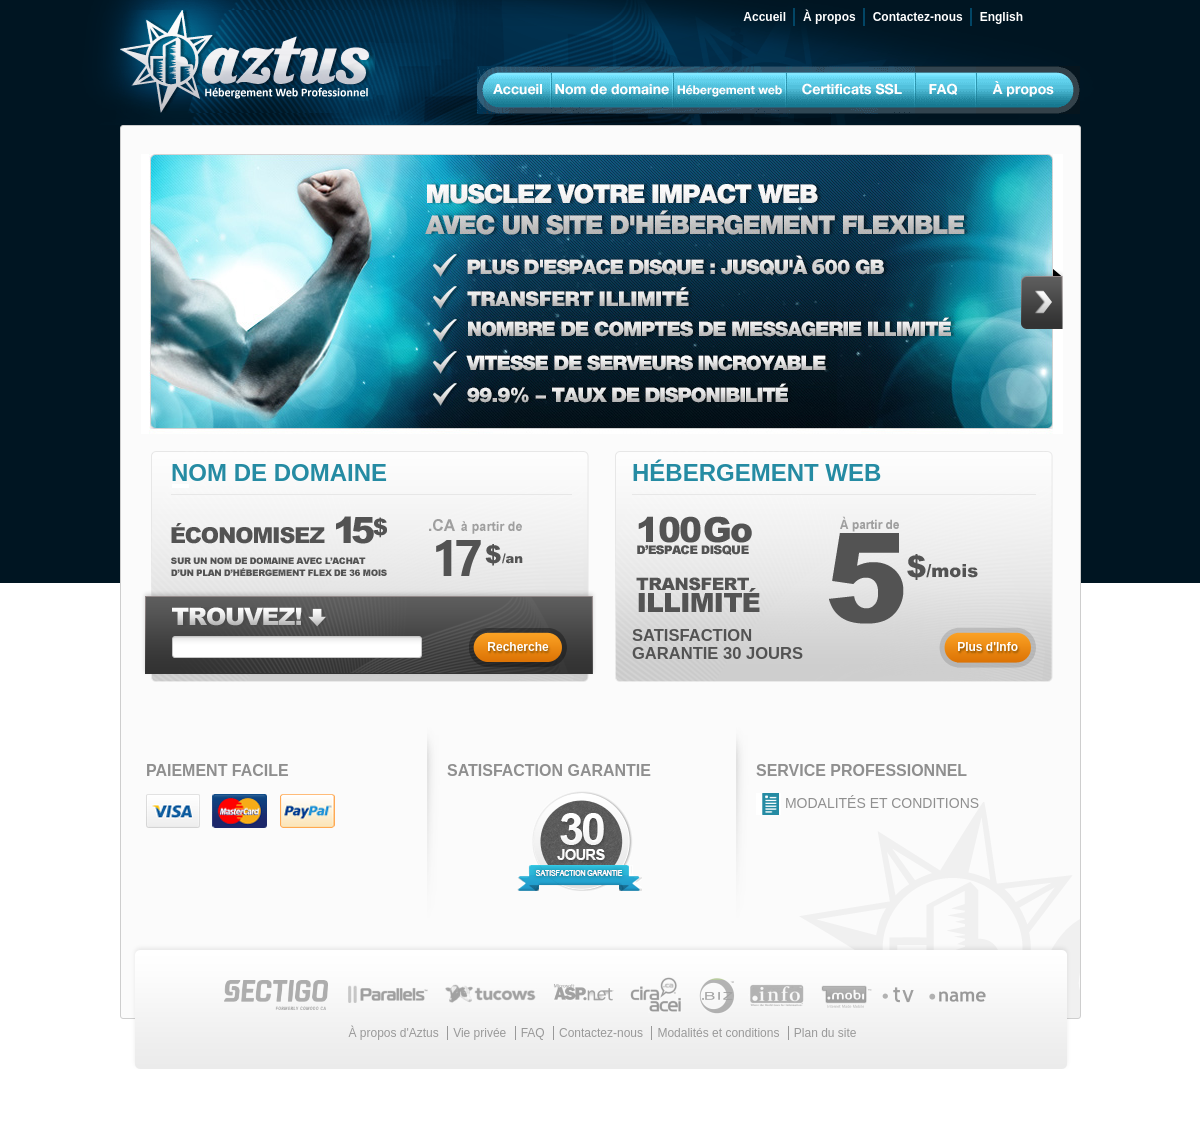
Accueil (764, 17)
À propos (829, 17)
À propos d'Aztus (393, 1033)
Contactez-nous (918, 17)
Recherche (517, 647)
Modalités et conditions (882, 803)
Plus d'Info (987, 647)
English (1001, 17)
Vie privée (479, 1033)
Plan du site (825, 1033)
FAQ (533, 1033)
